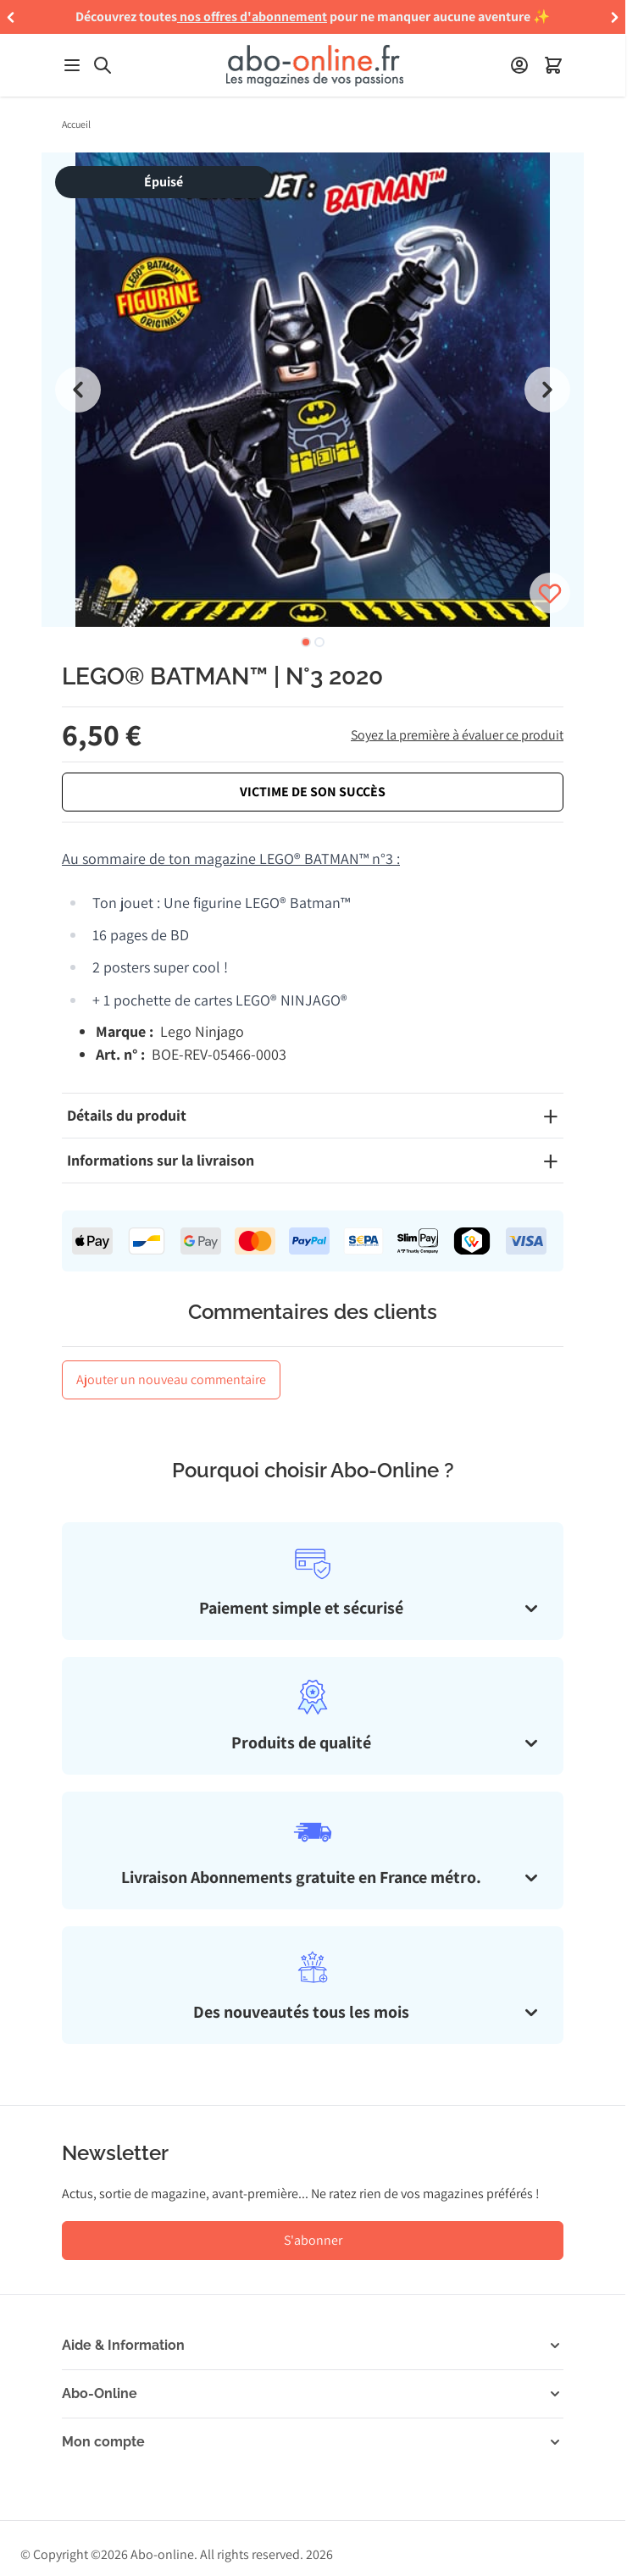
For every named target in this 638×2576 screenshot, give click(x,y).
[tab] (306, 642)
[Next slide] (547, 390)
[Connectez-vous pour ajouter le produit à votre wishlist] (550, 593)
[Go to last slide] (78, 390)
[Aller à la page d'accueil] (314, 65)
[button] (10, 17)
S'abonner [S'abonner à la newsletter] (313, 2240)
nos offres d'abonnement (253, 16)
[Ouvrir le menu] (72, 65)
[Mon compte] (519, 65)
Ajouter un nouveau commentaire (171, 1379)
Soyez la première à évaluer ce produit (457, 735)
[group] (313, 389)
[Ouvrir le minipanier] (553, 65)
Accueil (76, 124)
